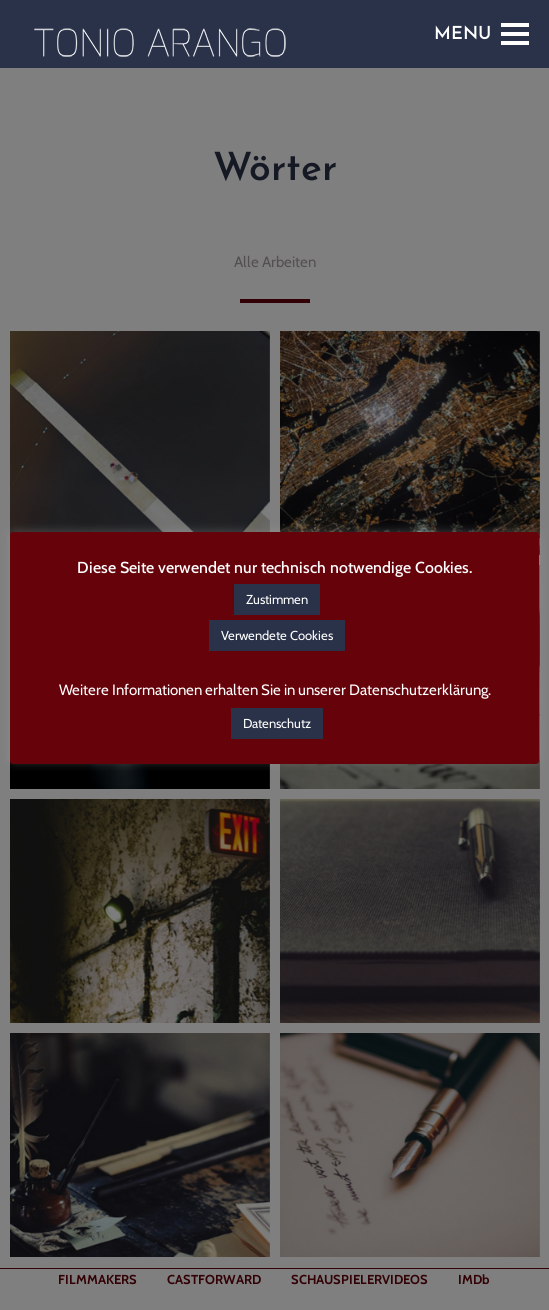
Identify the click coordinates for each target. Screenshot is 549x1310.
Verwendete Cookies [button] (277, 635)
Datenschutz (277, 723)
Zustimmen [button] (277, 599)
